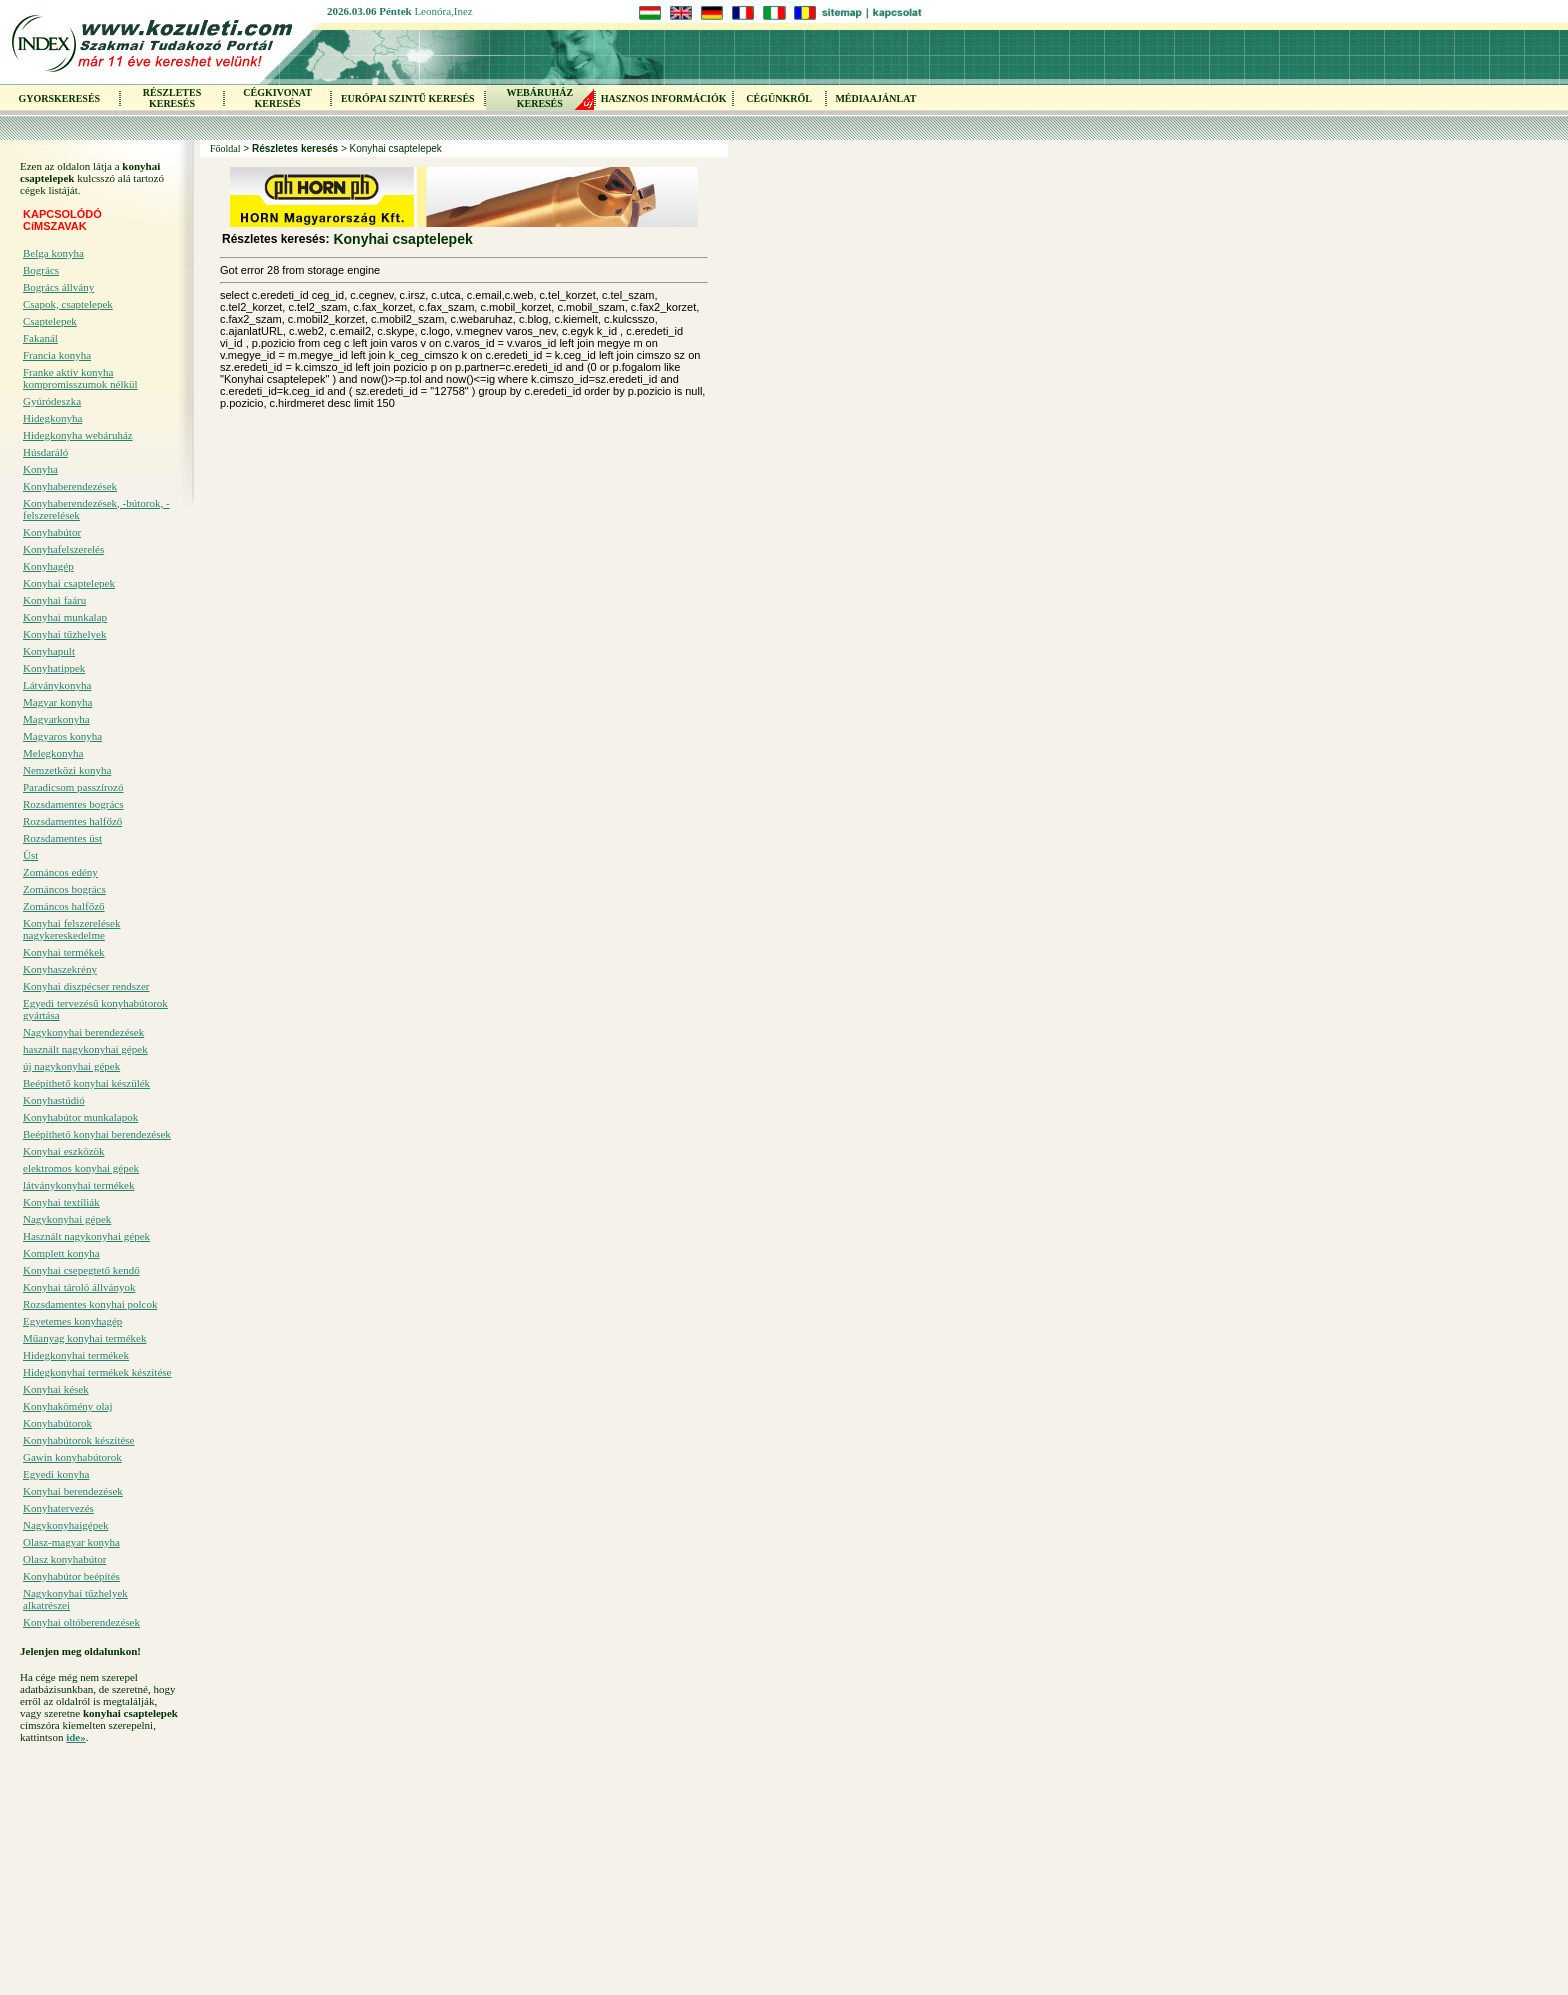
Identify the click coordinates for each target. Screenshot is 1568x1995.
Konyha (40, 469)
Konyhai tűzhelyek (64, 634)
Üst (30, 855)
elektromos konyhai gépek (81, 1168)
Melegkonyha (53, 753)
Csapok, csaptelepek (68, 304)
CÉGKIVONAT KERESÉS (277, 98)
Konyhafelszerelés (63, 549)
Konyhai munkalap (65, 617)
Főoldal (225, 148)
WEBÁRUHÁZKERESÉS (539, 98)
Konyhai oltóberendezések (81, 1622)
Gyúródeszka (52, 401)
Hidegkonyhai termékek (76, 1355)
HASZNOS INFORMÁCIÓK (664, 98)
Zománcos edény (60, 872)
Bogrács (41, 270)
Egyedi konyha (56, 1474)
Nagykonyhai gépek (67, 1219)
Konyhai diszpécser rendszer (86, 986)
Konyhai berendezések (73, 1491)
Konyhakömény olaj (68, 1406)
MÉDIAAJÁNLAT (875, 98)
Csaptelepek (50, 321)
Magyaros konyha (62, 736)
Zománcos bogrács (64, 889)
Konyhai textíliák (61, 1202)
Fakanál (40, 338)
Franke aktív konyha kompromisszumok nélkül (80, 378)
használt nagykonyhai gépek (85, 1049)
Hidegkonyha (52, 418)
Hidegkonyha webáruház (78, 435)
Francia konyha (57, 355)
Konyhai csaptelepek (69, 583)
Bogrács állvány (58, 287)
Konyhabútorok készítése (79, 1440)
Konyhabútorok (57, 1423)
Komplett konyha (61, 1253)
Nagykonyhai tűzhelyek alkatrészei (75, 1599)
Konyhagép (48, 566)
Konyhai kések (56, 1389)
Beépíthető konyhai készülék (86, 1083)
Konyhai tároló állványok (79, 1287)
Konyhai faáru (54, 600)
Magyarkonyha (56, 719)
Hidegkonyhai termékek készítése (97, 1372)
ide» (76, 1737)
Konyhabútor (52, 532)
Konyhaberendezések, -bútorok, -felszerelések (96, 509)
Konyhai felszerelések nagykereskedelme (71, 929)
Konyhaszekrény (60, 969)
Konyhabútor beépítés (71, 1576)
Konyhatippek (54, 668)
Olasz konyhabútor (64, 1559)
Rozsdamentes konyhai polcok (90, 1304)
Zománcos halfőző (64, 906)
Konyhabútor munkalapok (80, 1117)
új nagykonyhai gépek (71, 1066)
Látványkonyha (57, 685)
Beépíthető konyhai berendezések (97, 1134)
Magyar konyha (57, 702)
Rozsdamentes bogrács (73, 804)
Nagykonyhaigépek (66, 1525)
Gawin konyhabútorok (72, 1457)
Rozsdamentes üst (62, 838)
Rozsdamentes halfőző (72, 821)
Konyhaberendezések (70, 486)
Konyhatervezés (58, 1508)
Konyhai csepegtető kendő (81, 1270)
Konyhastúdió (54, 1100)
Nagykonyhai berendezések (83, 1032)
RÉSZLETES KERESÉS (172, 98)
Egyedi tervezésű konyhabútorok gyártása (95, 1009)
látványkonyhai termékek (79, 1185)
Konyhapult (49, 651)
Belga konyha (53, 253)
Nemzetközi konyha (67, 770)
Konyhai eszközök (64, 1151)
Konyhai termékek (64, 952)
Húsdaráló (45, 452)
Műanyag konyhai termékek (84, 1338)
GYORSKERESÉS (59, 98)
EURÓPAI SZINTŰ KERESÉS (408, 98)
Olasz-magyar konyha (71, 1542)
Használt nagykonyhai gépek (86, 1236)
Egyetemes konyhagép (72, 1321)
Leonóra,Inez (443, 11)
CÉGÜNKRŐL (779, 98)
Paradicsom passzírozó (73, 787)
